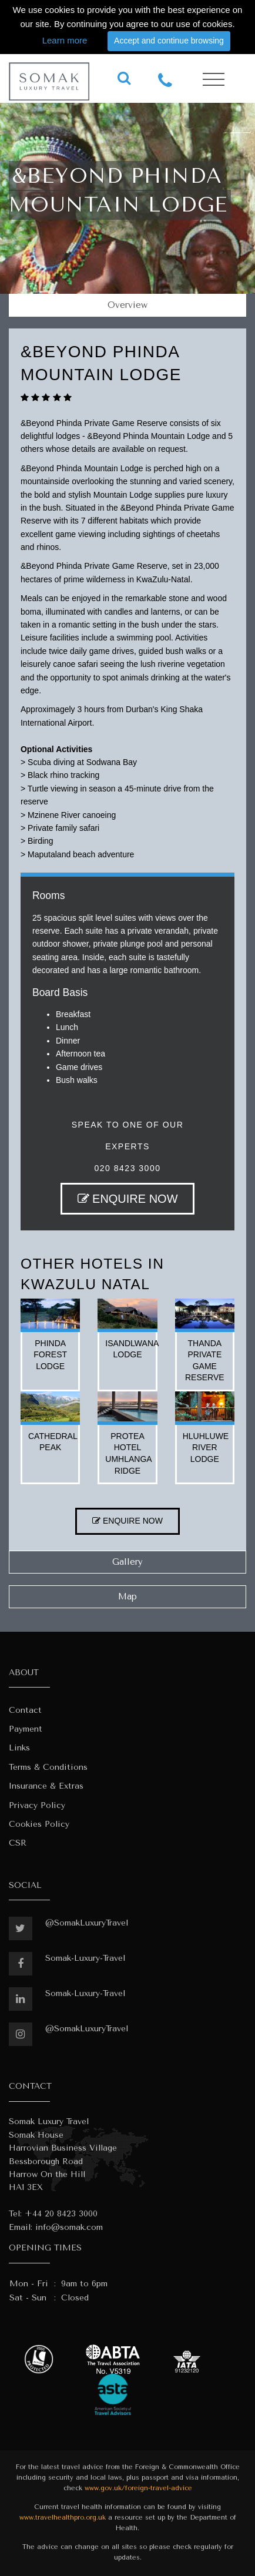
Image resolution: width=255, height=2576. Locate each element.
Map (127, 1596)
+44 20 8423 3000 (61, 2214)
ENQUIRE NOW (128, 1198)
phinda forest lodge (50, 1355)
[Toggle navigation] (213, 79)
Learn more (65, 40)
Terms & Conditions (48, 1767)
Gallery (127, 1562)
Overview (127, 305)
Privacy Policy (37, 1805)
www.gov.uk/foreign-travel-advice (138, 2488)
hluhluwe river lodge (206, 1447)
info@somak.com (69, 2227)
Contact (25, 1710)
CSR (17, 1843)
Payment (25, 1729)
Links (19, 1748)
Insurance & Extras (46, 1786)
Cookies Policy (39, 1824)
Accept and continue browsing (169, 40)
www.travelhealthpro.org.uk (62, 2517)
